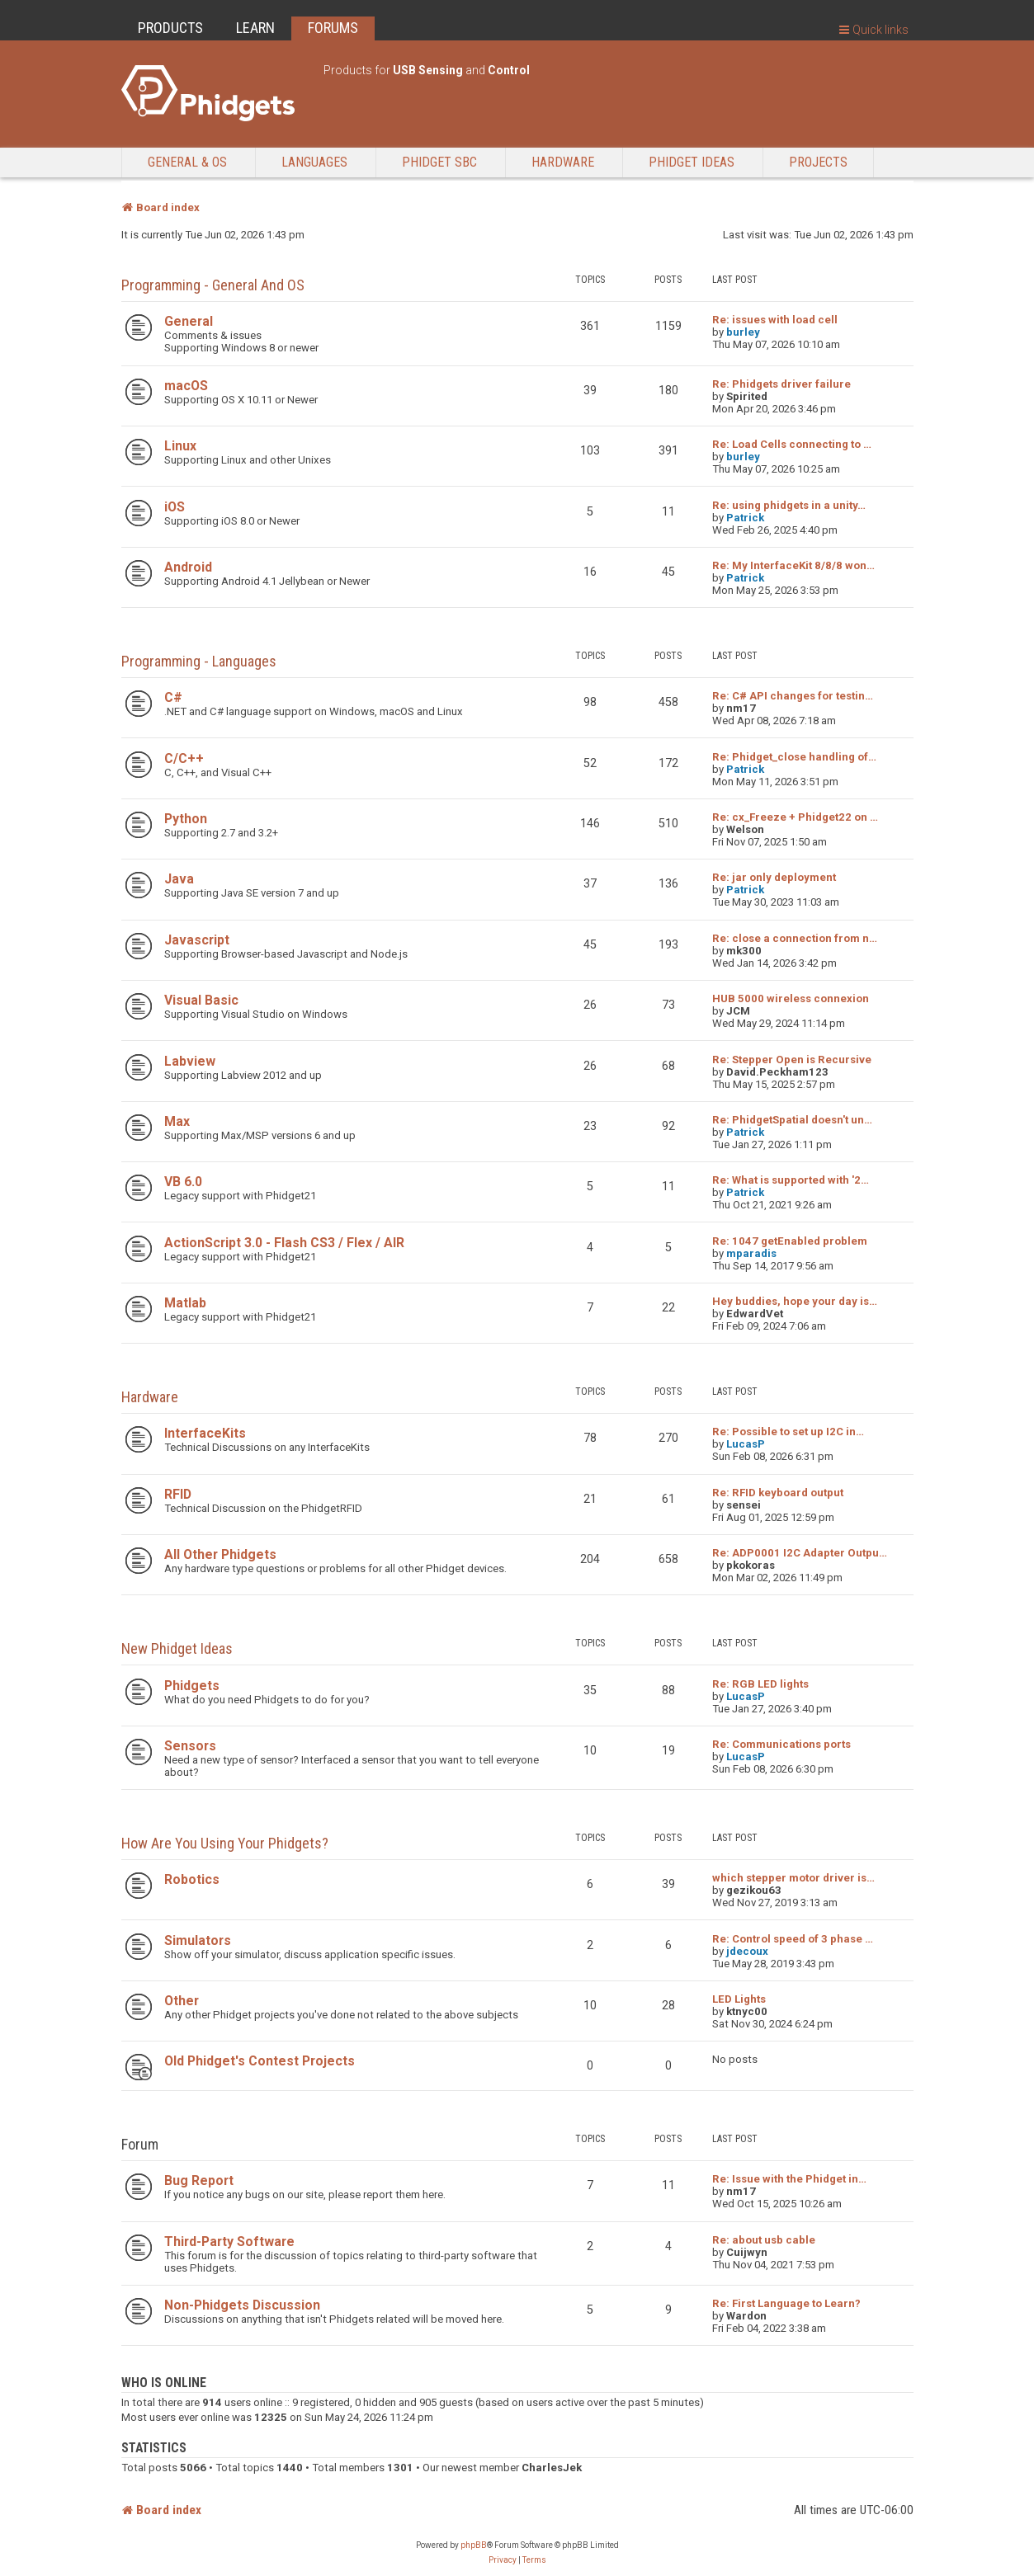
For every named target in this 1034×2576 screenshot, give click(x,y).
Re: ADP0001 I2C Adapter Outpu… (799, 1553)
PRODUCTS (170, 27)
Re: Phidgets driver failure (781, 384)
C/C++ (184, 758)
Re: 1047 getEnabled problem (789, 1241)
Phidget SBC (439, 162)
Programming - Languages (198, 661)
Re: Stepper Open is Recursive (791, 1059)
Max (177, 1121)
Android (188, 567)
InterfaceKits (205, 1433)
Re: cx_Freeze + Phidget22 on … (795, 817)
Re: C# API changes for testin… (792, 696)
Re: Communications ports (781, 1744)
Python (185, 818)
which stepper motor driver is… (793, 1878)
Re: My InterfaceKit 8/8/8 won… (793, 565)
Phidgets (192, 1685)
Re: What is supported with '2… (790, 1180)
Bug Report (199, 2180)
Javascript (196, 940)
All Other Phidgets (220, 1554)
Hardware (562, 162)
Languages (314, 162)
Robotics (192, 1879)
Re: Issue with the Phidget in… (789, 2179)
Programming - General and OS (213, 285)
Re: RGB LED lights (760, 1684)
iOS (174, 507)
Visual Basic (201, 1000)
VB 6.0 (183, 1181)
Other (181, 2001)
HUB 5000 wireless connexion (790, 998)
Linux (180, 446)
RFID (177, 1494)
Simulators (197, 1940)
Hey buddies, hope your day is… (794, 1301)
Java (179, 879)
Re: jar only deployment (774, 877)
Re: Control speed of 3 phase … (792, 1939)
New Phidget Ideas (177, 1648)
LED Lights (739, 1999)
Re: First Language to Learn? (786, 2303)
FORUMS (333, 27)
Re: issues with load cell (775, 319)
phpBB (473, 2545)
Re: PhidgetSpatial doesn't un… (792, 1120)
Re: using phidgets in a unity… (789, 505)
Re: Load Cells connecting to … (791, 444)
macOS (186, 385)
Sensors (190, 1746)
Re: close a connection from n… (794, 938)
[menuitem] (503, 2560)
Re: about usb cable (763, 2240)
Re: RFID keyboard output (777, 1492)
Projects (818, 162)
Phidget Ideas (691, 162)
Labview (189, 1061)
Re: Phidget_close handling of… (794, 757)
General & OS (187, 162)
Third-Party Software (229, 2241)
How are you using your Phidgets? (224, 1843)
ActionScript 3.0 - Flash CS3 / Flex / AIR (284, 1242)
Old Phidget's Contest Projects (259, 2061)
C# (173, 697)
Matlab (185, 1303)
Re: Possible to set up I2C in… (788, 1431)
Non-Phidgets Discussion (242, 2305)
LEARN (255, 27)
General (188, 321)
